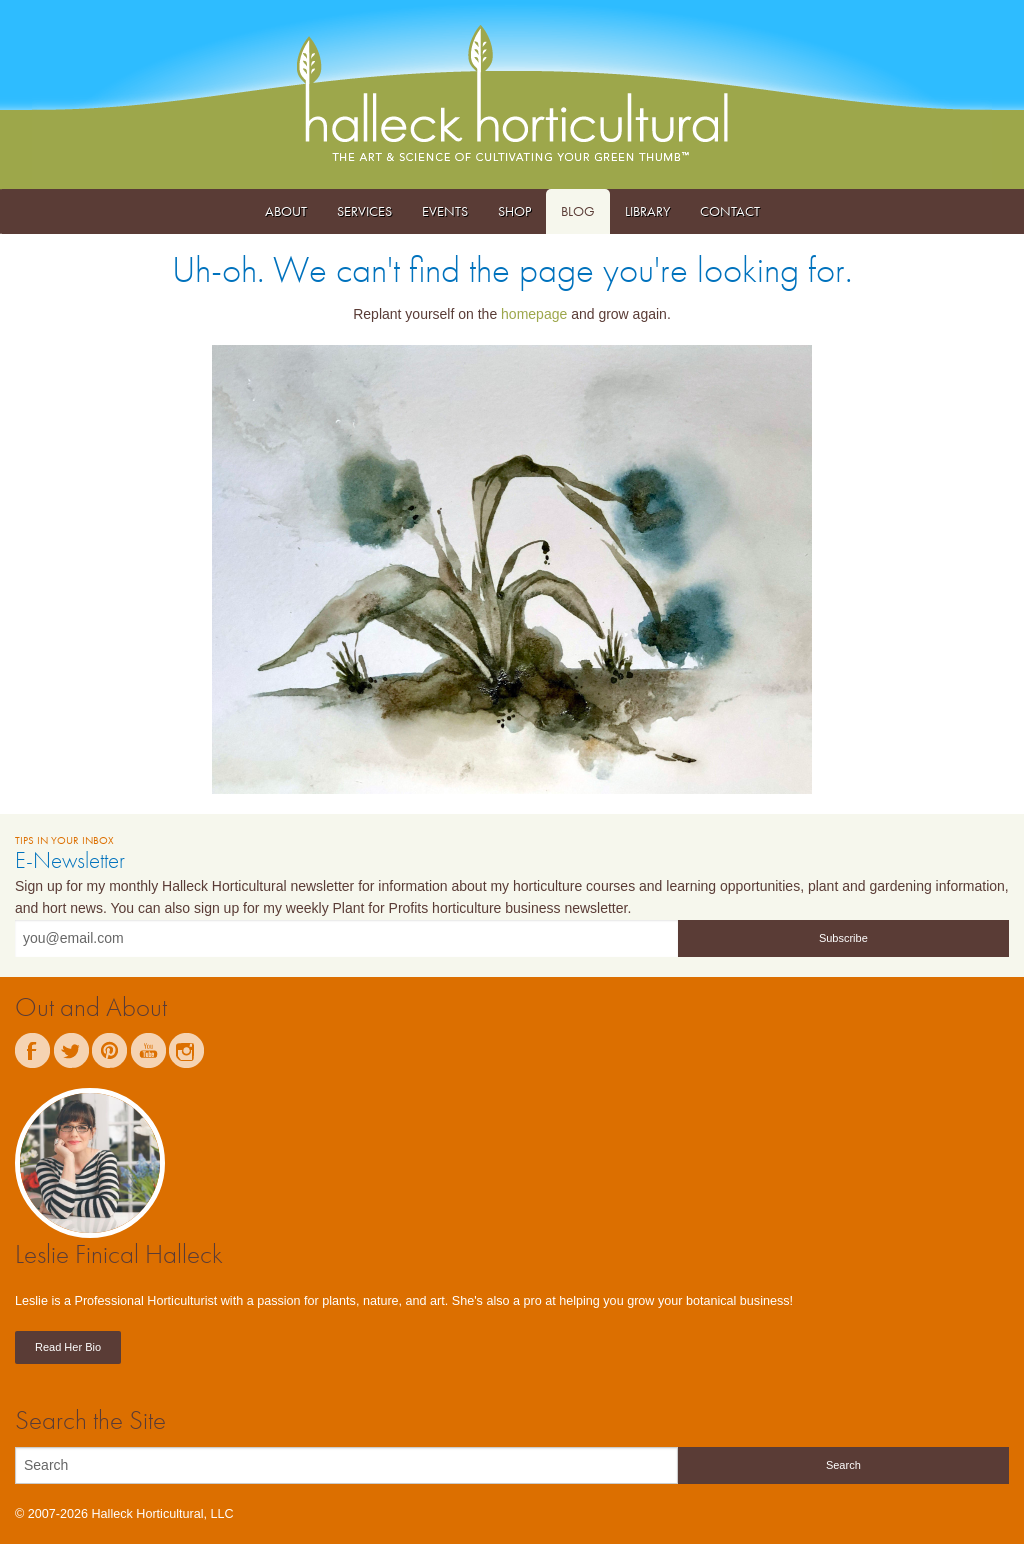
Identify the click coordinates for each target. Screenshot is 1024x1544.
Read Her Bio (68, 1347)
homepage (534, 314)
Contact (730, 211)
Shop (514, 211)
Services (364, 211)
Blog (578, 211)
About (286, 211)
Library (647, 211)
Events (445, 211)
